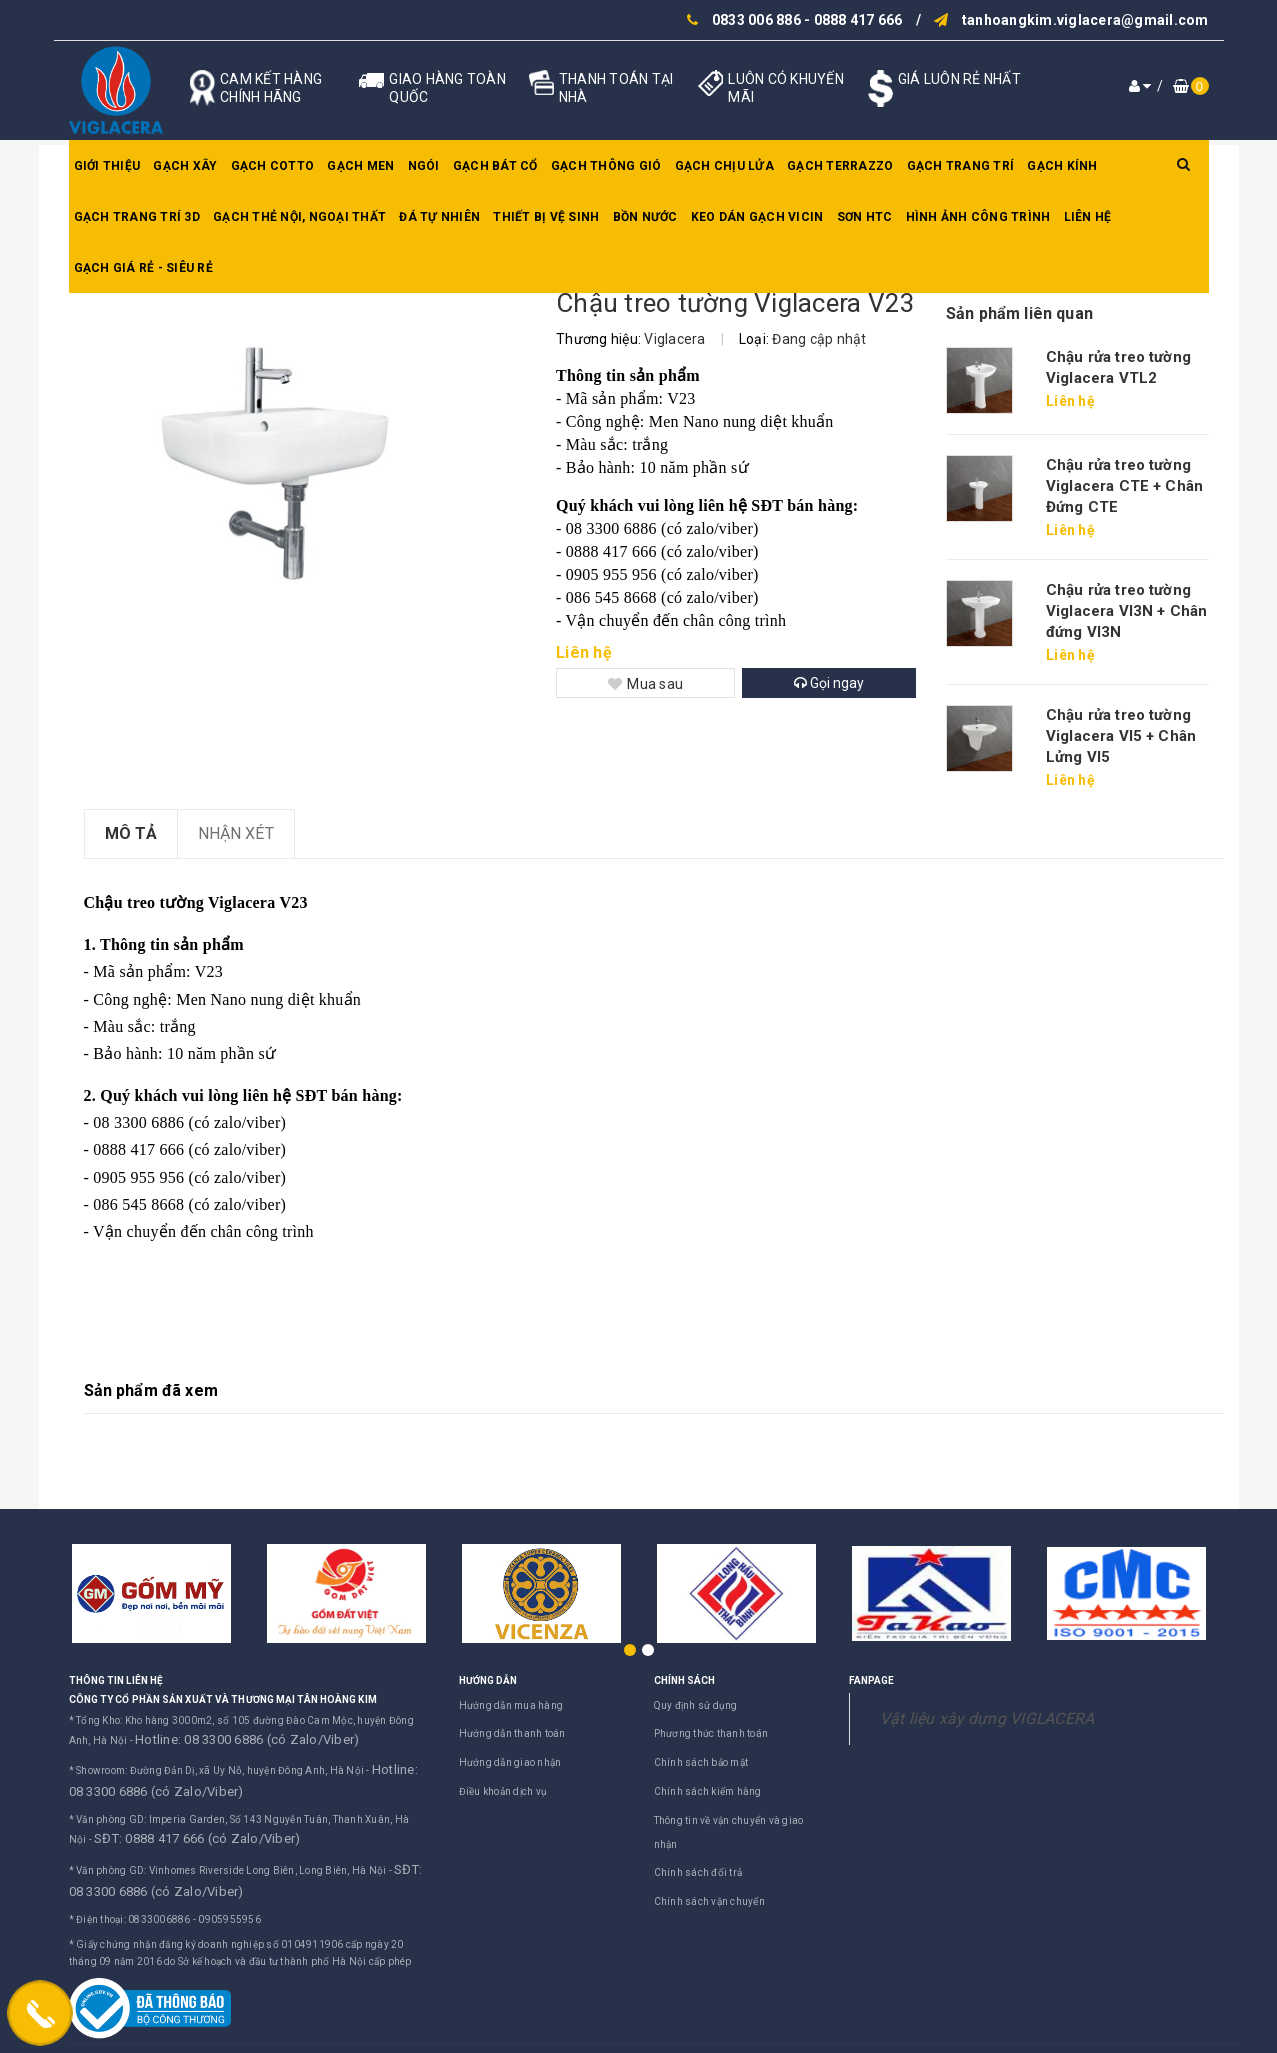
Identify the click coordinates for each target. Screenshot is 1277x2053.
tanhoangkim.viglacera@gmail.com (1085, 20)
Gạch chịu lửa (724, 166)
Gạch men (360, 166)
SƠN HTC (865, 217)
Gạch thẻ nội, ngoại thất (299, 217)
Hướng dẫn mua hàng (511, 1705)
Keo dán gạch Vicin (757, 217)
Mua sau (645, 684)
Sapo (833, 2033)
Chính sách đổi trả (698, 1872)
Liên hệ (1088, 217)
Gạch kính (1062, 166)
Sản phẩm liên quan (1019, 313)
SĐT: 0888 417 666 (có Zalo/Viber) (176, 1821)
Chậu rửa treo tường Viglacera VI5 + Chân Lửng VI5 (1121, 736)
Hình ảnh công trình (978, 217)
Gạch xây (185, 166)
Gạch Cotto (273, 166)
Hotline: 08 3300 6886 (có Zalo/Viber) (225, 1737)
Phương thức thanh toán (711, 1733)
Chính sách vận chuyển (709, 1901)
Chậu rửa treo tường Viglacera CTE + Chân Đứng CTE (1124, 486)
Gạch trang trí (961, 166)
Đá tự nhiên (439, 217)
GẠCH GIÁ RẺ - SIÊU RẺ (143, 268)
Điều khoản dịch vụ (503, 1791)
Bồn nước (645, 217)
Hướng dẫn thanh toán (512, 1733)
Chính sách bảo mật (701, 1762)
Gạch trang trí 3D (137, 217)
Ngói (424, 166)
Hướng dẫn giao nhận (510, 1762)
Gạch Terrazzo (840, 166)
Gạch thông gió (606, 166)
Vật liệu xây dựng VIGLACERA (987, 1718)
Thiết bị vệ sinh (546, 217)
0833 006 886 (756, 20)
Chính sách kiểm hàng (708, 1791)
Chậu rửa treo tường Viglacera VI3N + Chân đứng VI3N (1126, 611)
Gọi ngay (829, 683)
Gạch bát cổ (495, 166)
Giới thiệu (107, 166)
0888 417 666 (858, 20)
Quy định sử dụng (696, 1705)
